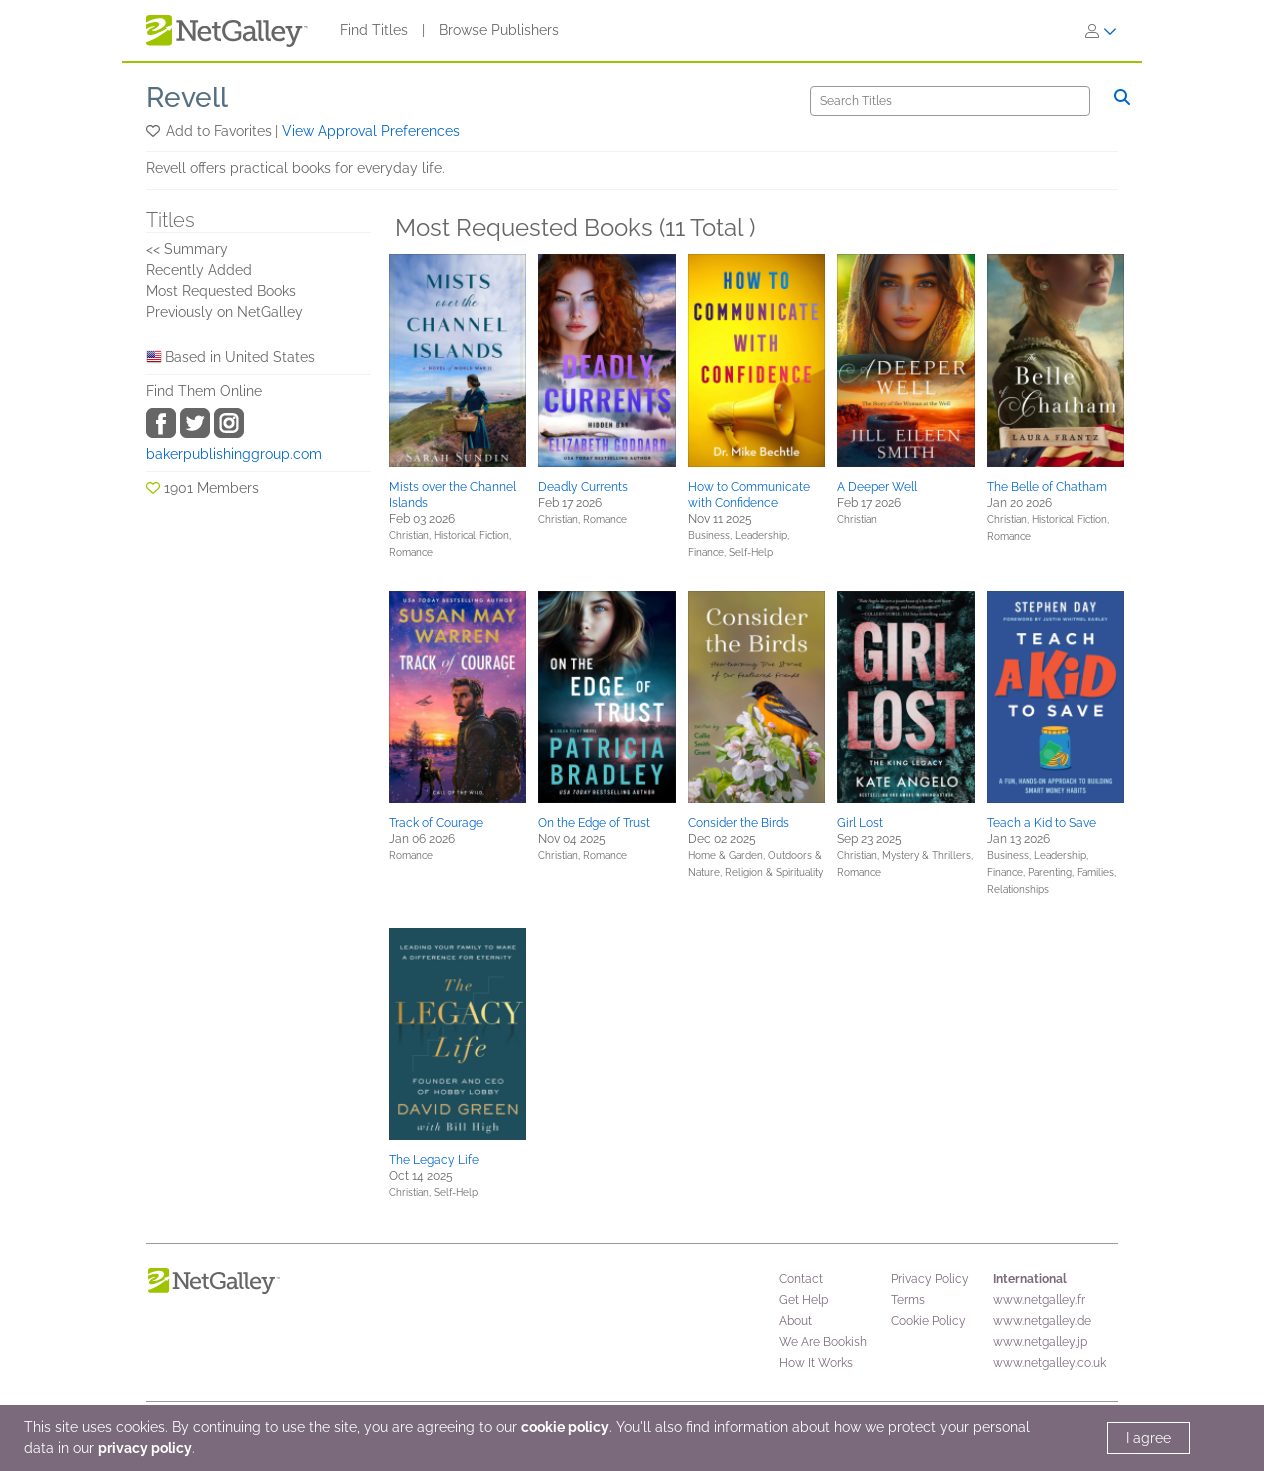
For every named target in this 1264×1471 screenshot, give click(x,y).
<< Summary (187, 249)
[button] (154, 131)
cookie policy (565, 1427)
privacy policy (145, 1448)
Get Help (803, 1300)
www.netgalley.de (1042, 1321)
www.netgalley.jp (1040, 1342)
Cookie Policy (928, 1321)
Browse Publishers (499, 30)
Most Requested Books (221, 291)
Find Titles (374, 30)
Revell (187, 97)
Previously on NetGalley (224, 312)
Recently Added (199, 270)
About (795, 1321)
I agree (1148, 1438)
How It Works (816, 1363)
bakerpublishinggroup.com (234, 454)
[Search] (950, 101)
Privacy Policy (930, 1279)
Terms (908, 1300)
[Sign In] (1101, 31)
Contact (801, 1279)
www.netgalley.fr (1039, 1300)
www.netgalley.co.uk (1049, 1363)
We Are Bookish (823, 1342)
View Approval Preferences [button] (371, 131)
